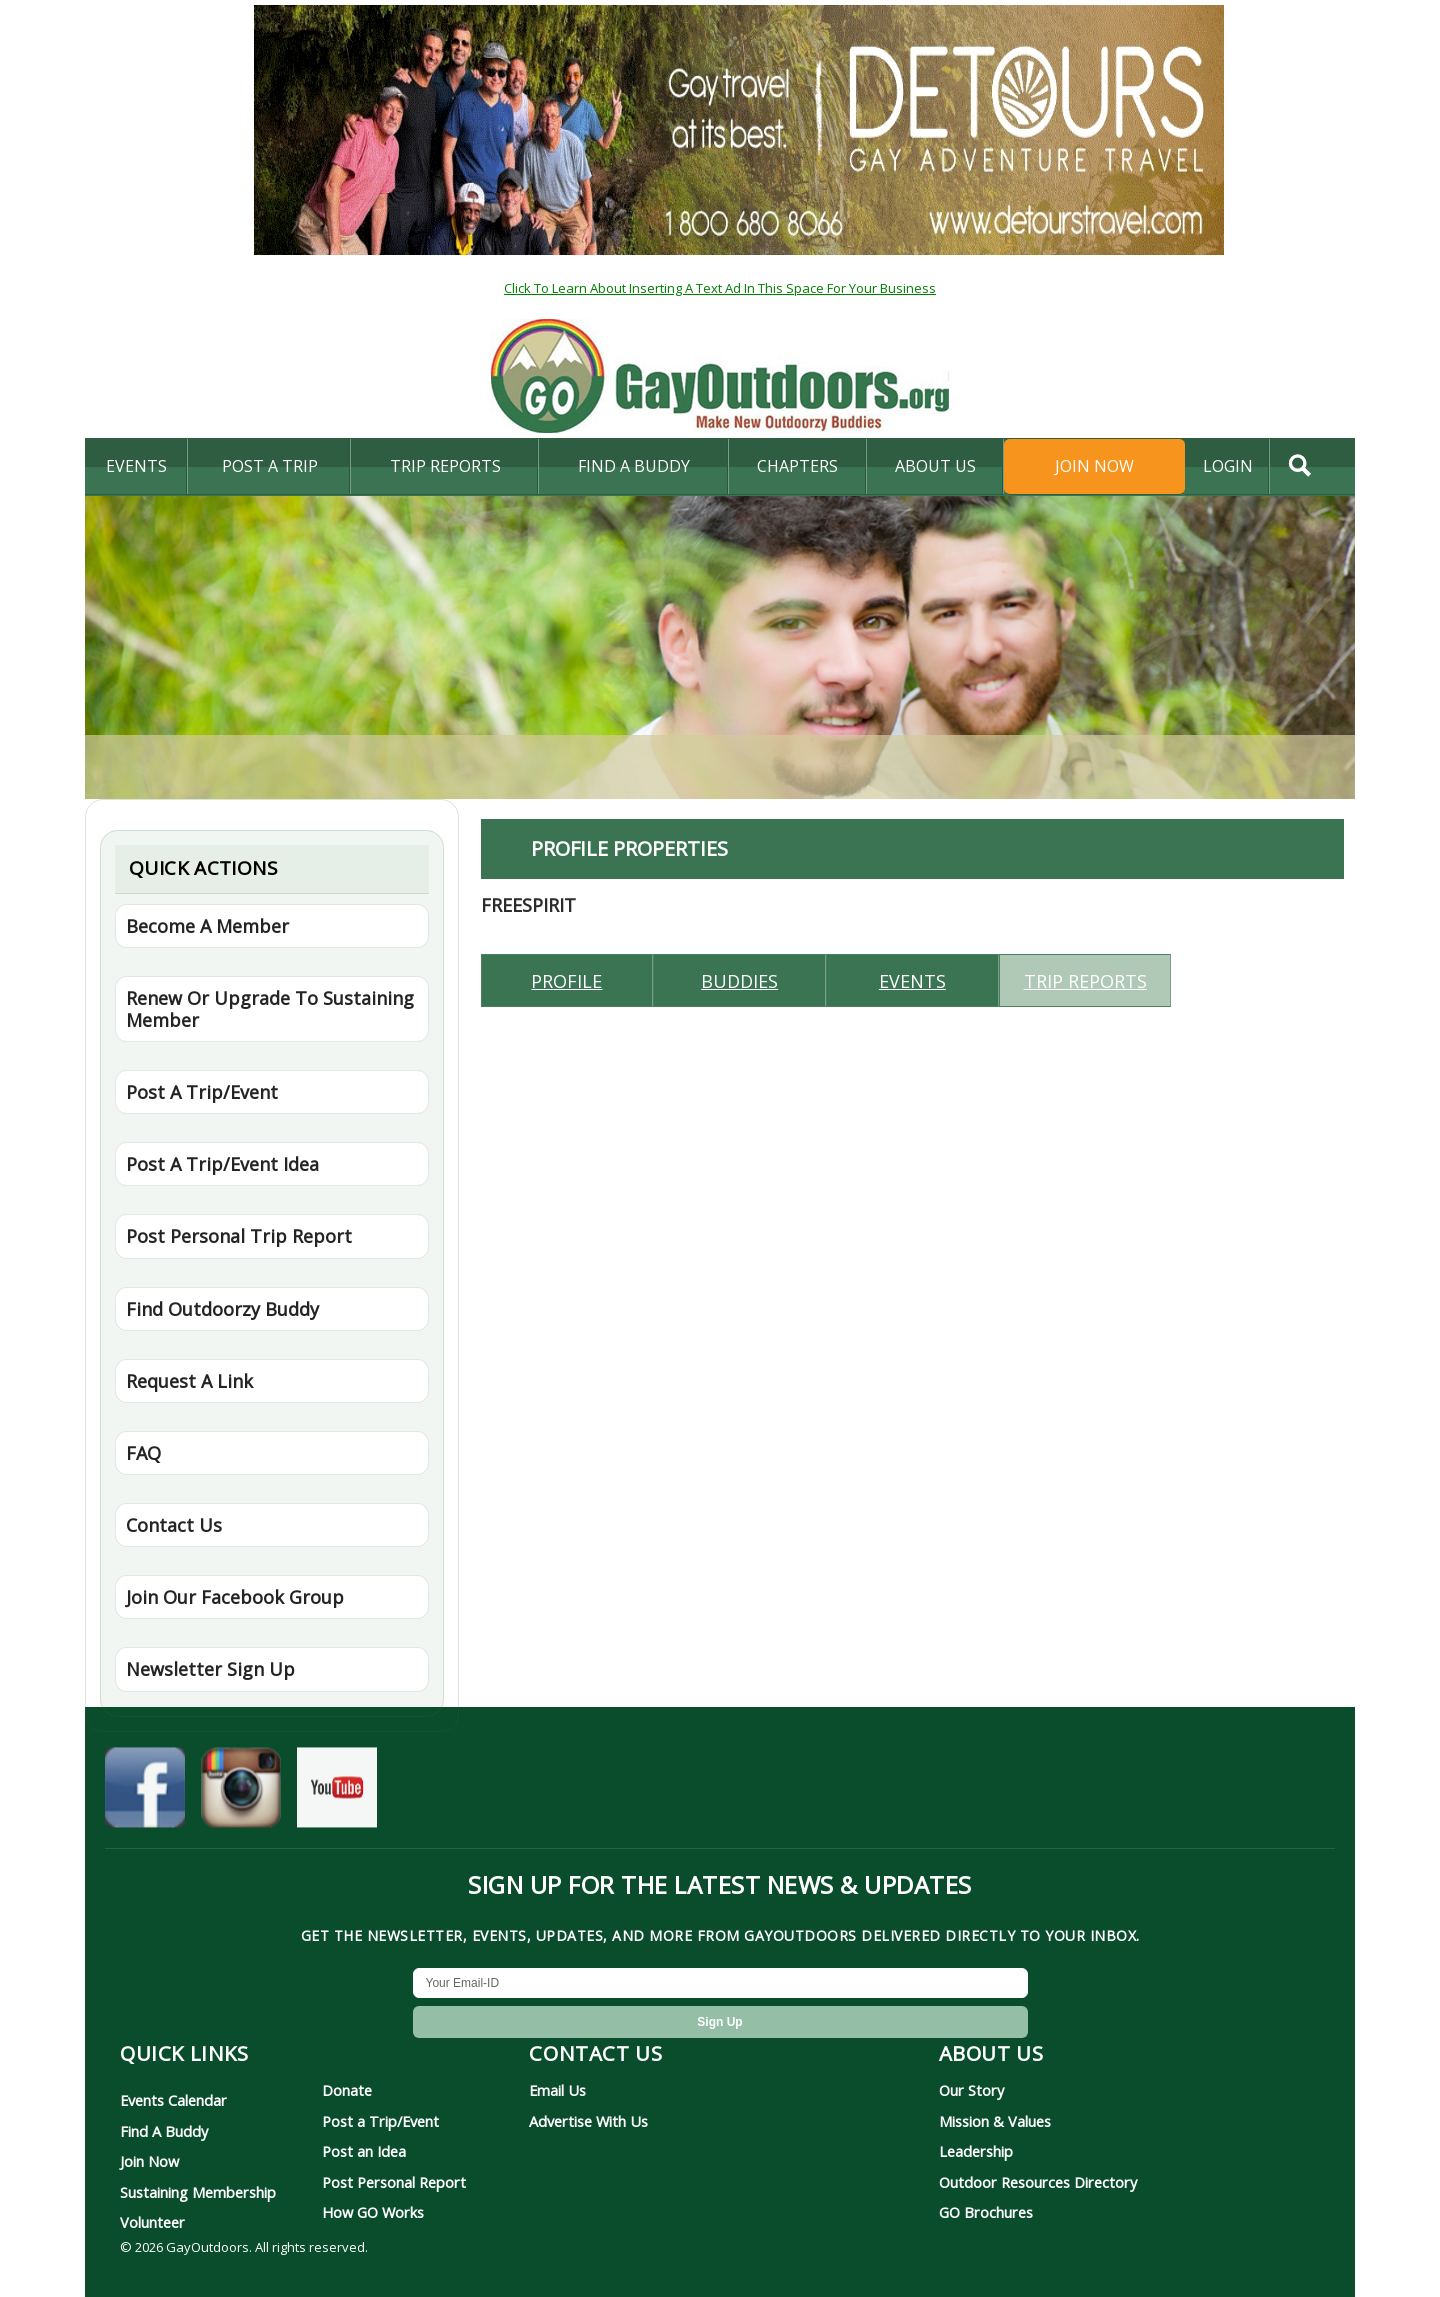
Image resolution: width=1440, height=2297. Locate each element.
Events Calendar (173, 2100)
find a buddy (634, 466)
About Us (935, 466)
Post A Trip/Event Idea (222, 1164)
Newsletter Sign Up (210, 1669)
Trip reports (1085, 981)
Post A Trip (270, 466)
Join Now (1094, 466)
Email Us (557, 2090)
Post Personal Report (394, 2182)
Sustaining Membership (198, 2192)
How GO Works (373, 2212)
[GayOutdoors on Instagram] (241, 1792)
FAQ (143, 1453)
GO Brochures (986, 2212)
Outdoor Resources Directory (1038, 2182)
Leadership (976, 2151)
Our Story (971, 2090)
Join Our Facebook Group (235, 1597)
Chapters (797, 466)
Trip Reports (445, 466)
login (1228, 466)
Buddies (739, 981)
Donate (347, 2090)
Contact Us (174, 1525)
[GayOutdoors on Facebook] (145, 1792)
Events (136, 466)
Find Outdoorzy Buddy (222, 1309)
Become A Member (207, 926)
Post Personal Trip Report (239, 1236)
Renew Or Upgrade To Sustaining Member (270, 1009)
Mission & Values (995, 2121)
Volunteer (152, 2222)
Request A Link (189, 1381)
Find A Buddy (164, 2131)
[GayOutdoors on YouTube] (337, 1792)
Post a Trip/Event (380, 2121)
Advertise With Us (588, 2121)
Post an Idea (364, 2151)
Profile (566, 981)
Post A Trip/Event (202, 1092)
